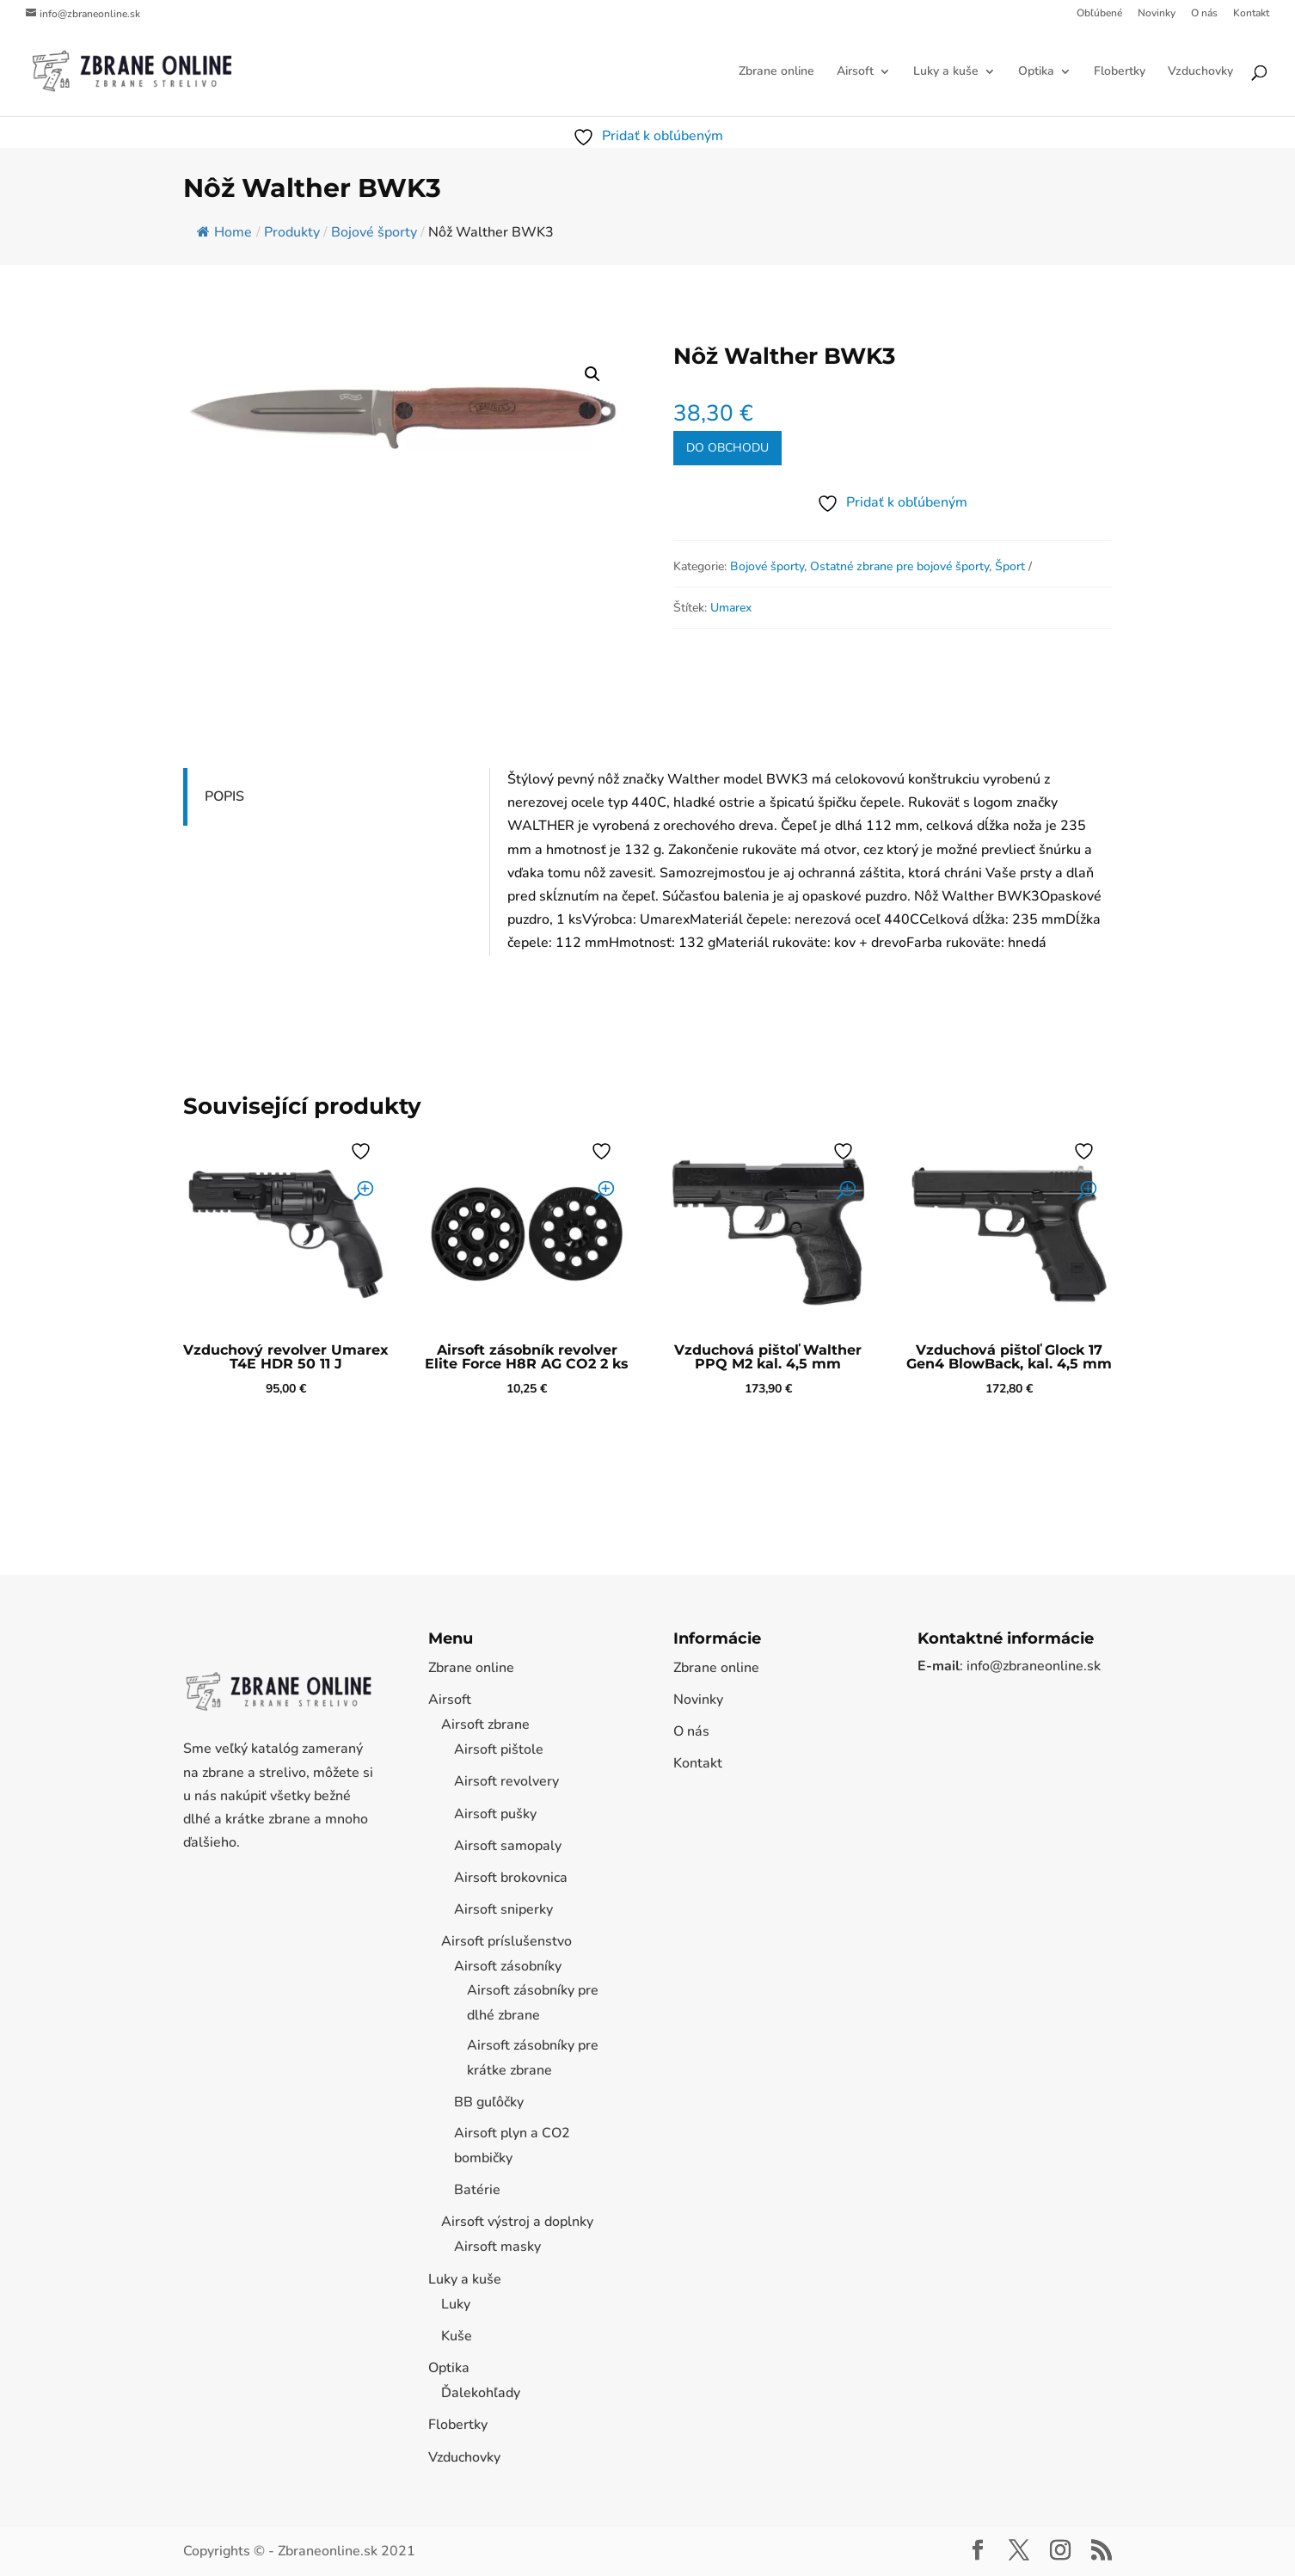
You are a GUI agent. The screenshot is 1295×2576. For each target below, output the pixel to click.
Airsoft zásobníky (508, 1966)
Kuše (456, 2336)
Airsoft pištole (498, 1749)
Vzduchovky (1200, 72)
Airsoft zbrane (485, 1724)
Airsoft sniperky (503, 1909)
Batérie (477, 2189)
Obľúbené (1099, 14)
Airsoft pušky (495, 1813)
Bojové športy (767, 566)
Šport (1010, 566)
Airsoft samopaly (508, 1845)
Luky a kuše (946, 72)
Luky (455, 2304)
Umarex (731, 607)
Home (224, 232)
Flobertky (1119, 72)
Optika (1036, 72)
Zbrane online (776, 72)
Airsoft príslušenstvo (506, 1941)
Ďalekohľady (480, 2392)
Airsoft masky (497, 2246)
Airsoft (855, 72)
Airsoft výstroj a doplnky (517, 2221)
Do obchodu (727, 448)
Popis (224, 796)
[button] (592, 374)
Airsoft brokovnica (511, 1877)
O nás (1204, 14)
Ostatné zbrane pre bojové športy (899, 566)
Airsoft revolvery (506, 1781)
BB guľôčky (489, 2102)
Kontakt (1251, 14)
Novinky (1156, 14)
